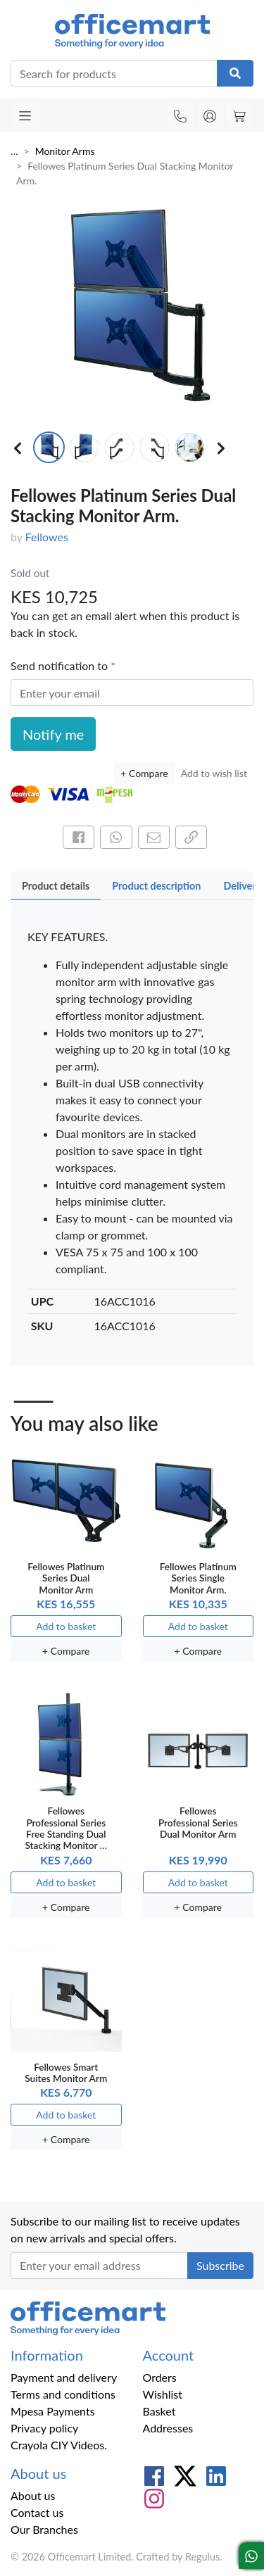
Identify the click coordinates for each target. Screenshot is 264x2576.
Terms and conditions (63, 2394)
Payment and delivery (64, 2377)
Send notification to (61, 665)
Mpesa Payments (53, 2411)
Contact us (37, 2512)
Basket (159, 2411)
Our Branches (44, 2529)
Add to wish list (214, 773)
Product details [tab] (55, 886)
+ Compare (144, 773)
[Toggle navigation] (25, 115)
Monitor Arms (65, 151)
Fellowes (46, 536)
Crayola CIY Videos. (59, 2444)
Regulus (202, 2557)
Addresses (168, 2428)
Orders (160, 2377)
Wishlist (163, 2394)
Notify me (53, 734)
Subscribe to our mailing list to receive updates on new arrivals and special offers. (125, 2229)
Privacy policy (44, 2428)
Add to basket (66, 1626)
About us (33, 2495)
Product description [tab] (156, 886)
